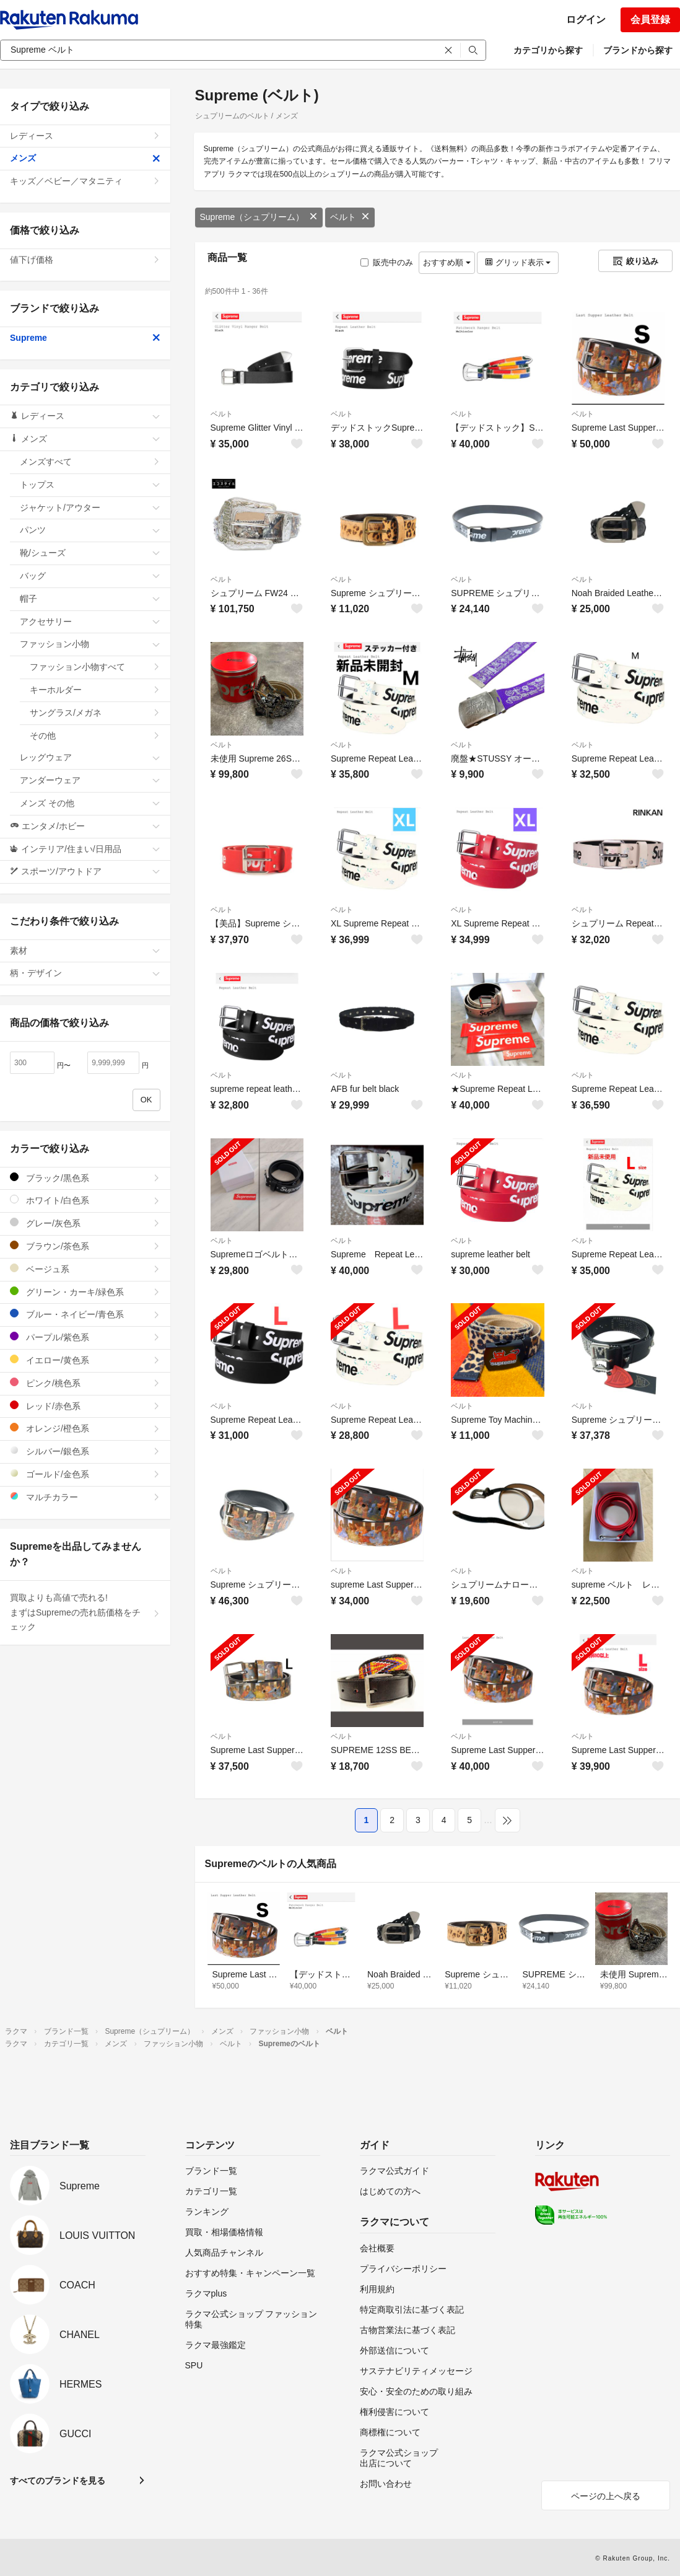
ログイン (586, 19)
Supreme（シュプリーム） (259, 217)
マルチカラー (85, 1497)
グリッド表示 (518, 262)
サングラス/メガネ (95, 713)
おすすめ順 (447, 262)
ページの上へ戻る (605, 2496)
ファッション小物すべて (95, 667)
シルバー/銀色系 (85, 1451)
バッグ (90, 576)
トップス (90, 485)
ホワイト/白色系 (85, 1200)
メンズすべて (90, 462)
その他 (95, 736)
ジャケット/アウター (90, 507)
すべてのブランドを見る (57, 2481)
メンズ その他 (90, 803)
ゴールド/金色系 (85, 1474)
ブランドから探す (638, 50)
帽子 (90, 599)
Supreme (85, 338)
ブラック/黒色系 (85, 1177)
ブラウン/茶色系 (85, 1246)
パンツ (90, 530)
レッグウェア (90, 757)
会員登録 (650, 19)
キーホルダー (95, 690)
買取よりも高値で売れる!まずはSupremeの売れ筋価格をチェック (85, 1612)
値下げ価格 (85, 260)
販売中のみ (386, 262)
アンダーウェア (90, 780)
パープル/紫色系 (85, 1337)
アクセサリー (90, 621)
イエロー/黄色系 (85, 1360)
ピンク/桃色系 (85, 1383)
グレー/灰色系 (85, 1223)
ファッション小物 (90, 644)
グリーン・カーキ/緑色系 (85, 1291)
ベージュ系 (85, 1269)
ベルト (350, 217)
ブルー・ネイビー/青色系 (85, 1314)
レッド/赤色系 (85, 1405)
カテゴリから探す (548, 50)
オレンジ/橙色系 (85, 1428)
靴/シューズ (90, 553)
